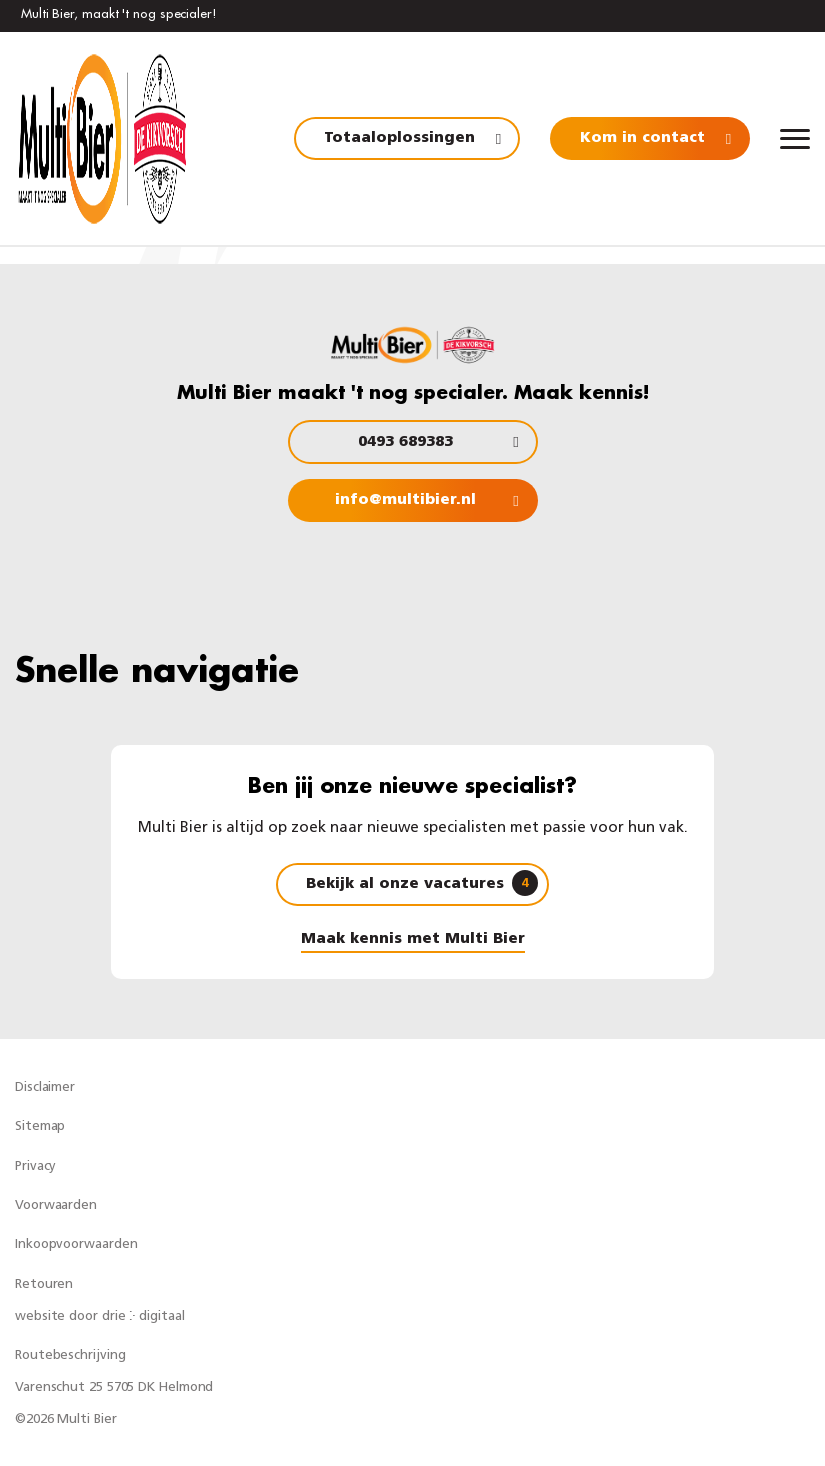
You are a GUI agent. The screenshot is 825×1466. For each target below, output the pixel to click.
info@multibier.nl (405, 500)
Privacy (35, 1166)
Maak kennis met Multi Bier (413, 939)
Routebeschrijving (70, 1355)
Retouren (44, 1284)
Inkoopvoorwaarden (76, 1244)
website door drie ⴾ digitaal (99, 1316)
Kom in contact (642, 138)
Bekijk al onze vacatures (422, 883)
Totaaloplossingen (399, 138)
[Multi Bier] (102, 139)
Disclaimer (45, 1087)
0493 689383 (405, 442)
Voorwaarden (56, 1205)
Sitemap (40, 1126)
